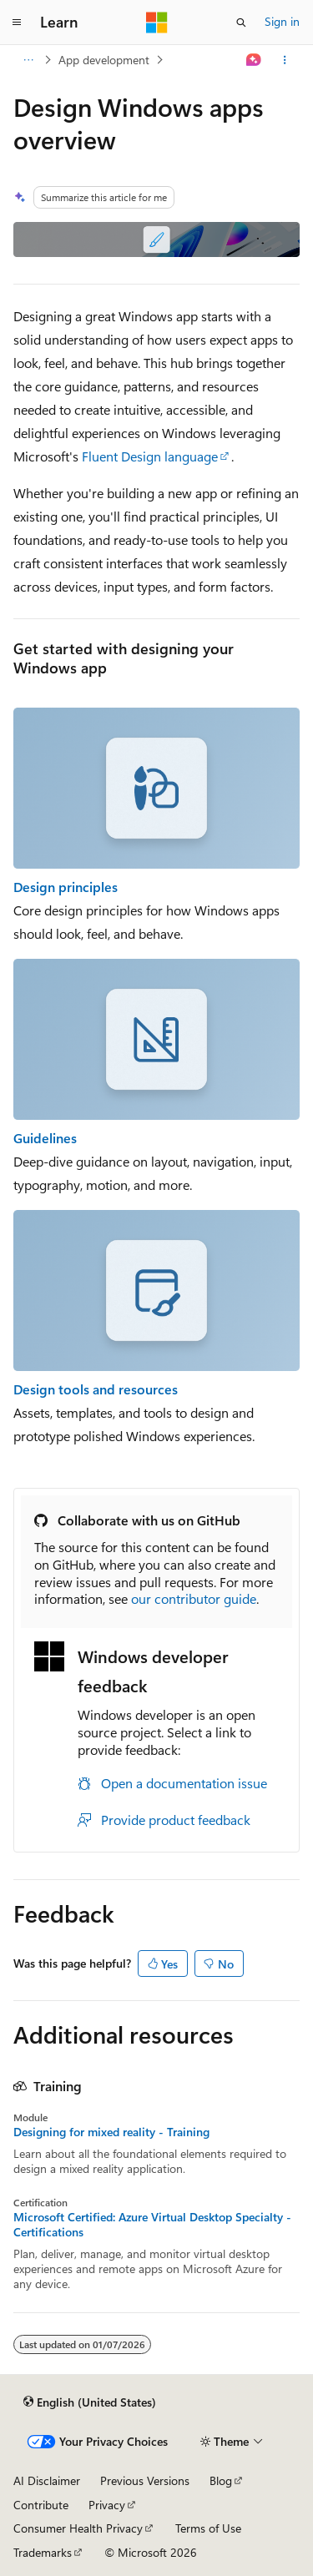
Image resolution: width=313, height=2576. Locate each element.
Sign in (282, 21)
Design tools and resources (95, 1389)
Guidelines (45, 1138)
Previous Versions (144, 2480)
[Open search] (241, 23)
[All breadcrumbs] (28, 60)
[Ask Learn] (254, 60)
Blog (221, 2480)
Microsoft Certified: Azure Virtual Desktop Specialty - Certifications (152, 2225)
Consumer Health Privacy (78, 2528)
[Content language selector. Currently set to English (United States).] (89, 2401)
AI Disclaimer (46, 2480)
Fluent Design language (150, 456)
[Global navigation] (16, 23)
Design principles (65, 886)
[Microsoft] (157, 22)
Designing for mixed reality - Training (111, 2132)
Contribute (40, 2505)
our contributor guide (193, 1598)
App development (103, 60)
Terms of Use (208, 2528)
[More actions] (285, 60)
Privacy (106, 2505)
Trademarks (42, 2552)
